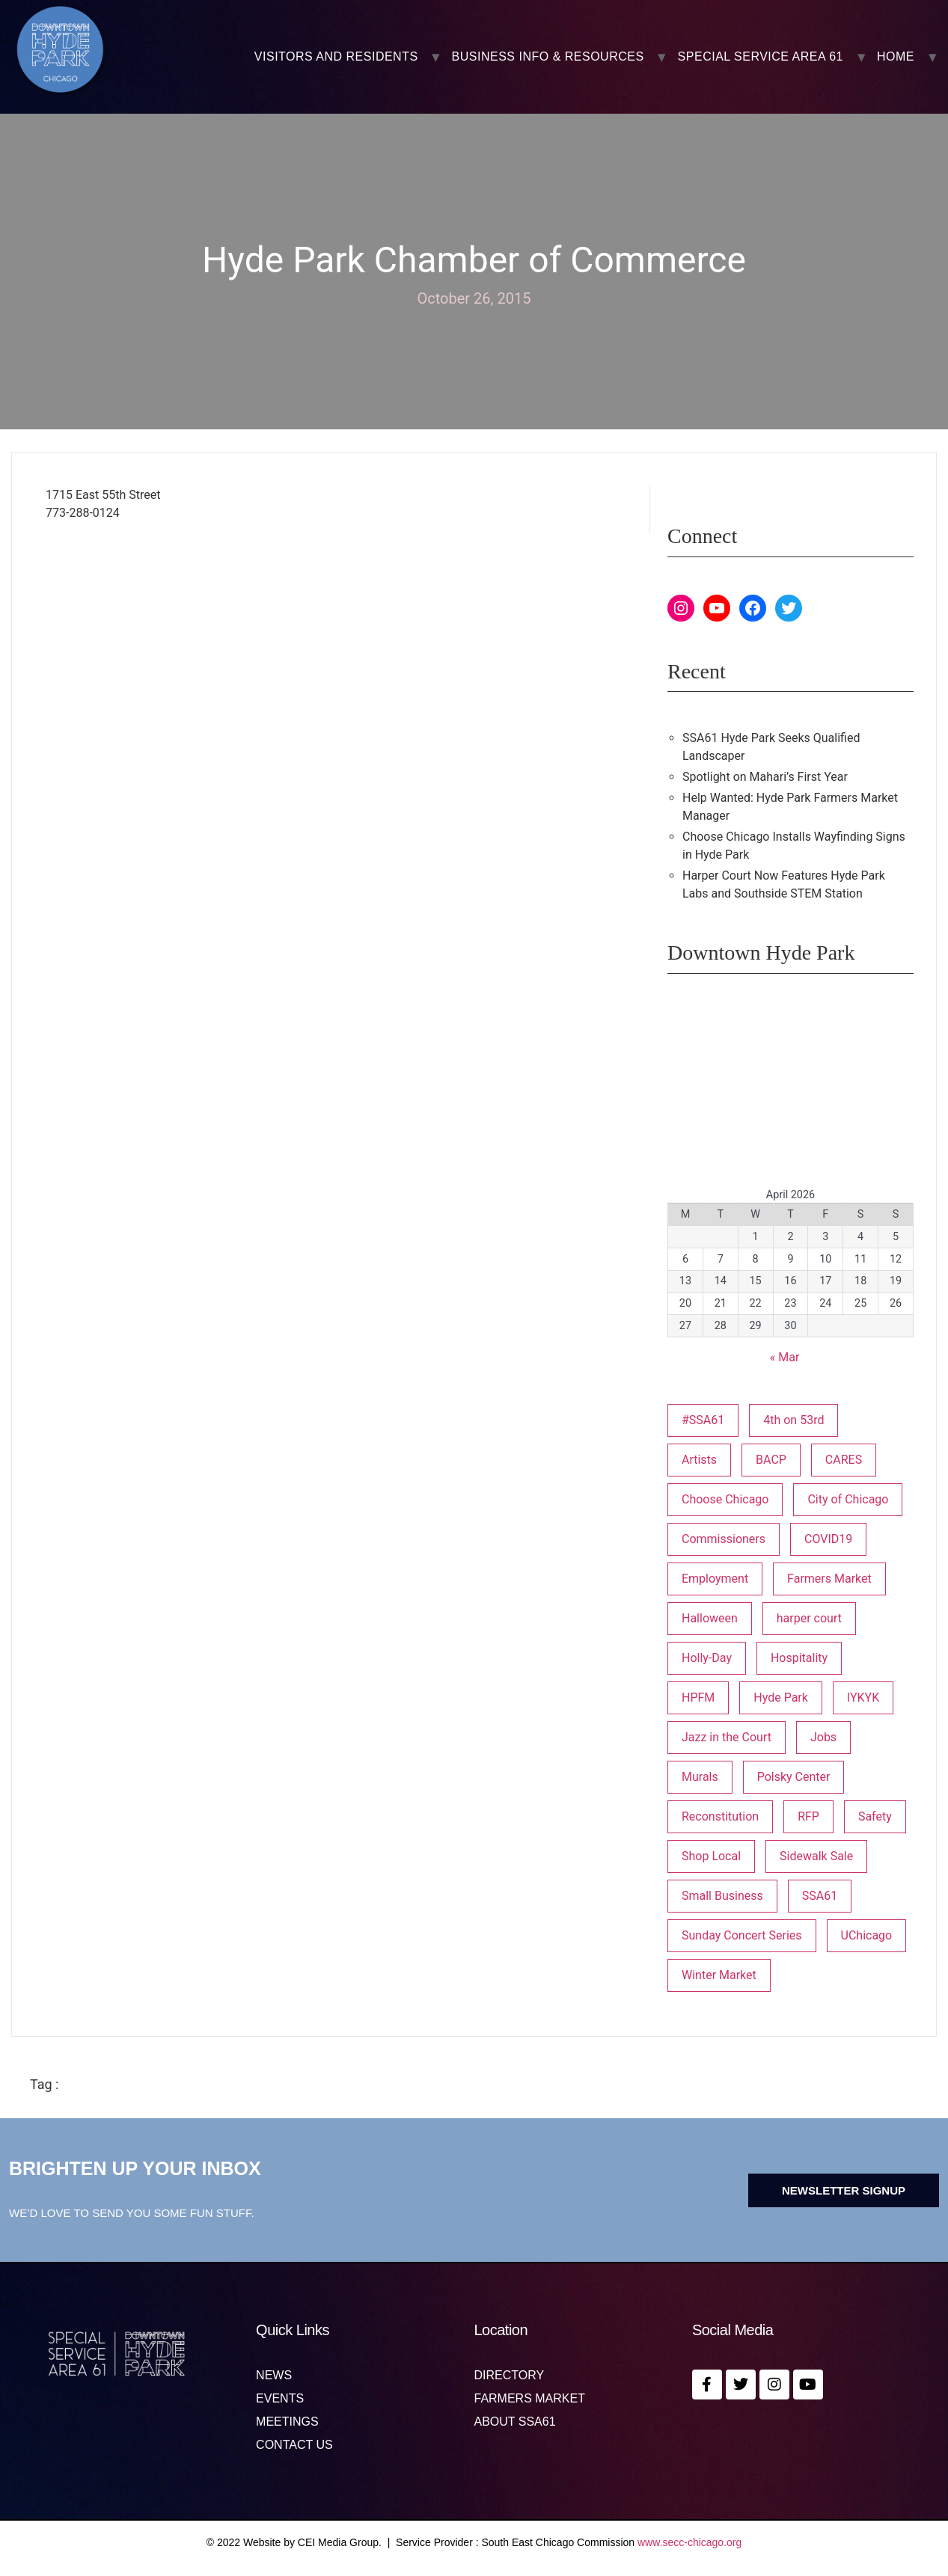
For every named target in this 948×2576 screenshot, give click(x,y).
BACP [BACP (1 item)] (771, 1460)
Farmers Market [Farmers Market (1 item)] (829, 1578)
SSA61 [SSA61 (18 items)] (819, 1896)
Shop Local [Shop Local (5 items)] (711, 1856)
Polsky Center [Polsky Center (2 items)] (794, 1777)
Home (896, 57)
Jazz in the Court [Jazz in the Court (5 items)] (726, 1737)
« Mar (785, 1357)
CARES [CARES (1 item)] (843, 1460)
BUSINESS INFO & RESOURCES (548, 57)
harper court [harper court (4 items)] (809, 1618)
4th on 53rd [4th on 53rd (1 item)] (793, 1420)
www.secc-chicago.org (689, 2542)
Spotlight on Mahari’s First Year (765, 777)
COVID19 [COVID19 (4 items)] (828, 1539)
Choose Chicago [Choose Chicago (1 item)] (725, 1499)
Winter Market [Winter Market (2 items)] (719, 1975)
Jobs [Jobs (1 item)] (823, 1737)
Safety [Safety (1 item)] (875, 1816)
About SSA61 (514, 2422)
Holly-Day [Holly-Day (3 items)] (707, 1658)
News (274, 2376)
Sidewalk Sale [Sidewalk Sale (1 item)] (816, 1856)
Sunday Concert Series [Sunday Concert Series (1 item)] (742, 1935)
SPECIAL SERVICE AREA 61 (760, 57)
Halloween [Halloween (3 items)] (710, 1618)
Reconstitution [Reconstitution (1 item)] (720, 1816)
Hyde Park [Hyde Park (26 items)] (780, 1697)
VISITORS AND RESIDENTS (336, 57)
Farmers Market (529, 2399)
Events (280, 2399)
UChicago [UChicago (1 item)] (867, 1935)
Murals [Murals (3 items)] (700, 1777)
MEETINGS (287, 2422)
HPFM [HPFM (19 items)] (698, 1697)
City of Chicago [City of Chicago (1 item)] (847, 1499)
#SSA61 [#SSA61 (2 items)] (703, 1420)
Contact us (294, 2445)
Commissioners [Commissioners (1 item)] (723, 1539)
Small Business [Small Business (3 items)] (722, 1896)
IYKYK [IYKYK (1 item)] (863, 1697)
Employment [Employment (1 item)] (715, 1578)
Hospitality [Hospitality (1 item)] (799, 1658)
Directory (509, 2376)
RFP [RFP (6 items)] (808, 1816)
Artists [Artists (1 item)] (699, 1460)
